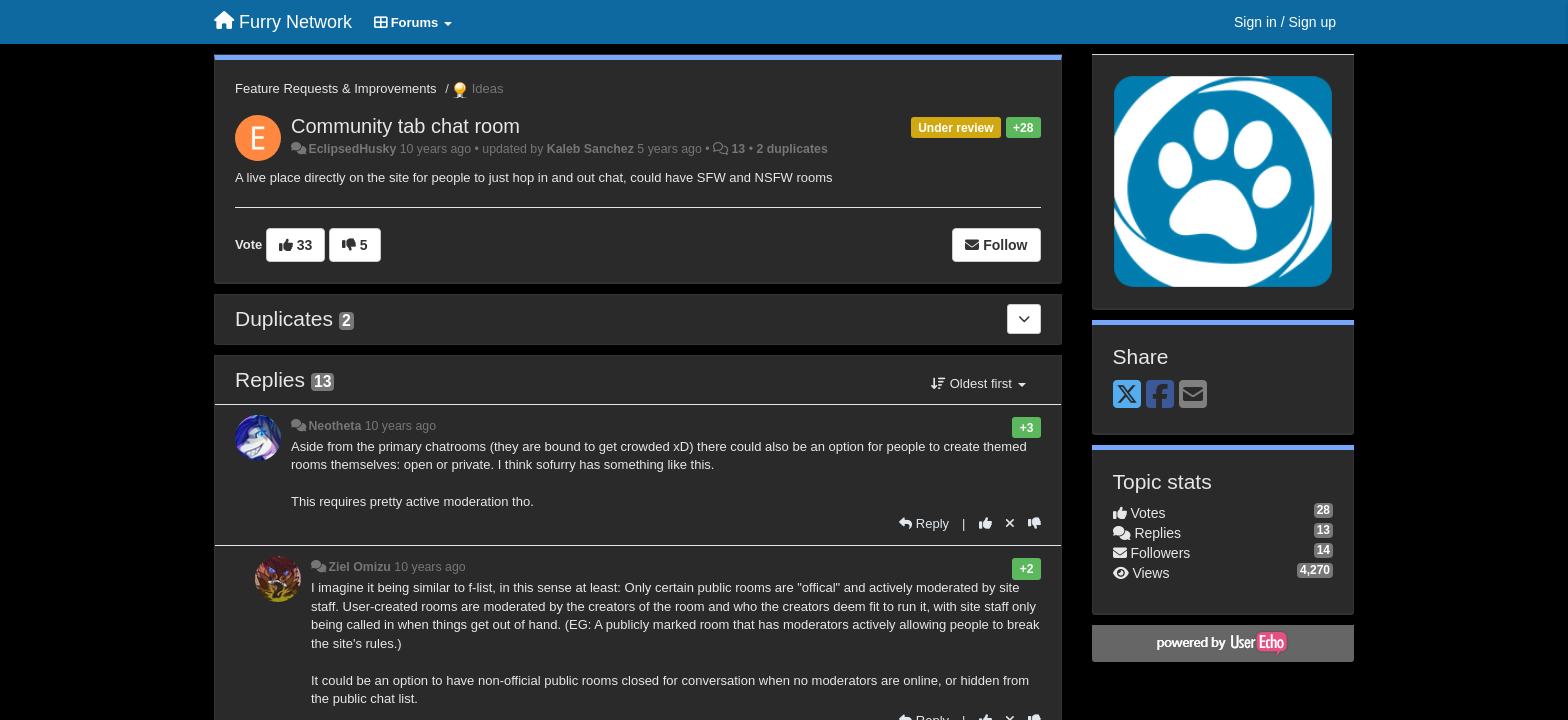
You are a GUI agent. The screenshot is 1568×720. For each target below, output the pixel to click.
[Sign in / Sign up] (1285, 22)
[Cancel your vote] (1010, 523)
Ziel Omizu (359, 567)
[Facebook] (1160, 395)
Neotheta (334, 426)
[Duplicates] (1024, 319)
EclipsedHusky (352, 149)
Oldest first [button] (978, 383)
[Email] (1193, 395)
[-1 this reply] (1034, 523)
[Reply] (924, 523)
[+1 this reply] (985, 523)
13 (738, 149)
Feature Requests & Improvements (336, 88)
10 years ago (400, 426)
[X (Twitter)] (1127, 395)
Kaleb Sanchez (590, 149)
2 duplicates (791, 149)
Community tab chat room (405, 126)
